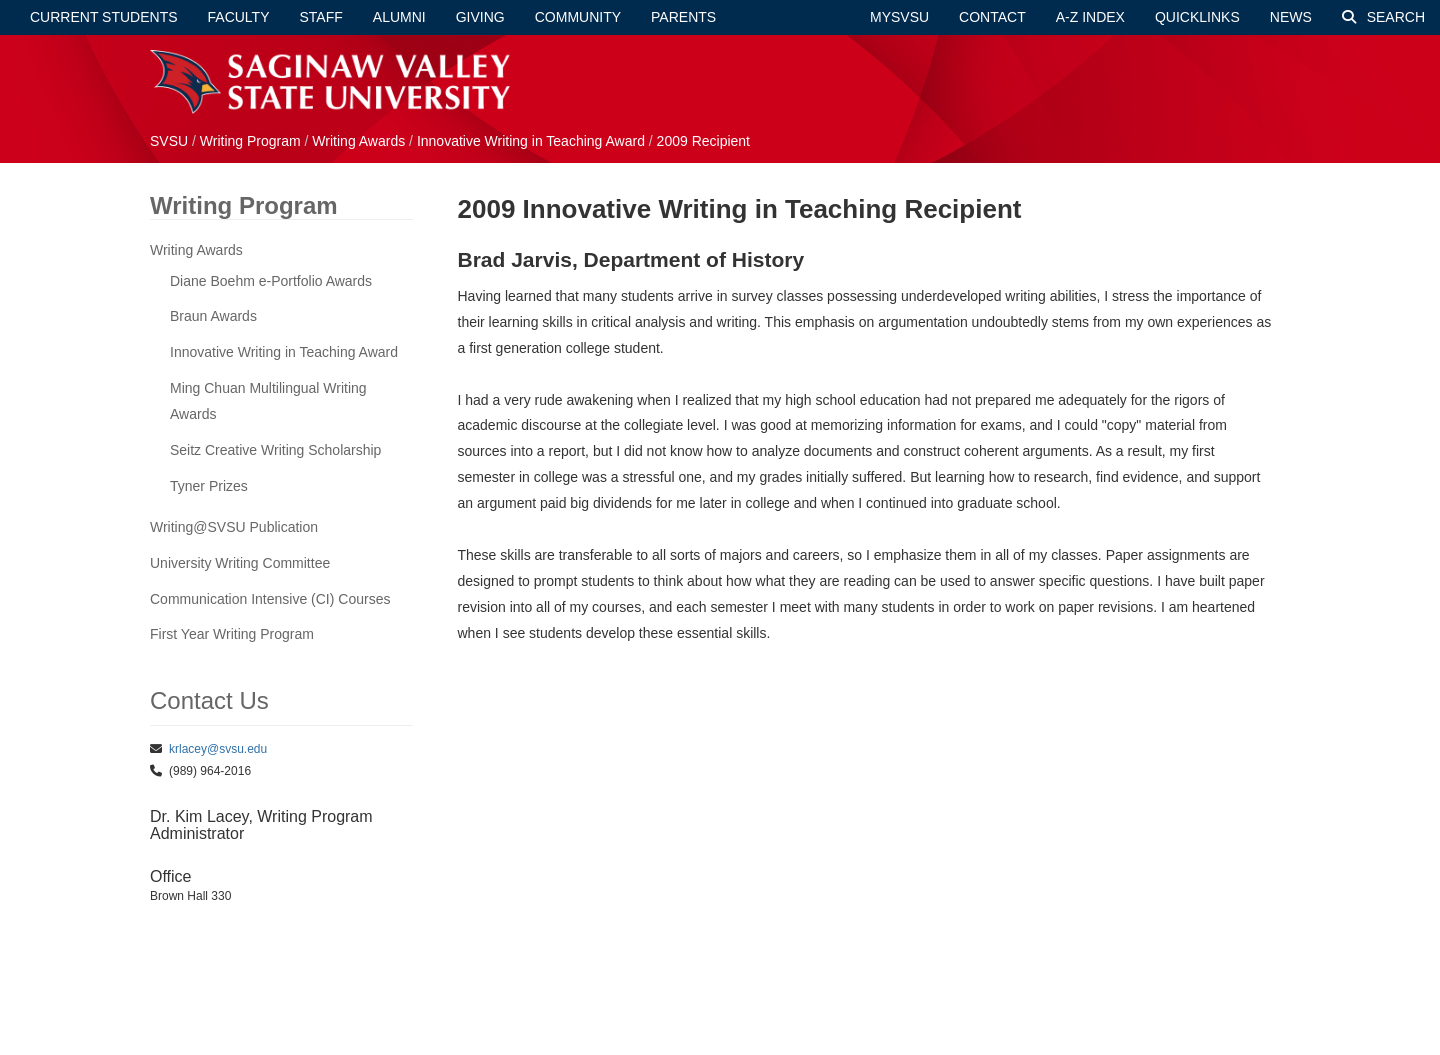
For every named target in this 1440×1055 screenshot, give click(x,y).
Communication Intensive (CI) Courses (270, 599)
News (1291, 17)
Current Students (104, 17)
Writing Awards (358, 141)
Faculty (239, 17)
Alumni (399, 17)
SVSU (169, 141)
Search (1383, 17)
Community (578, 17)
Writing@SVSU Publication (234, 527)
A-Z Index (1090, 17)
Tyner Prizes (209, 486)
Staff (321, 17)
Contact (992, 17)
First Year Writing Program (232, 634)
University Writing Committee (240, 563)
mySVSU (899, 17)
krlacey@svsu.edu (218, 749)
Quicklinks (1197, 17)
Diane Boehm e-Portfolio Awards (271, 281)
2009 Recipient (703, 141)
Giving (480, 17)
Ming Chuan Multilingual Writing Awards (268, 401)
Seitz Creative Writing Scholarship (275, 450)
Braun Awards (213, 316)
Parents (683, 17)
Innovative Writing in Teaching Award (533, 141)
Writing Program (252, 141)
